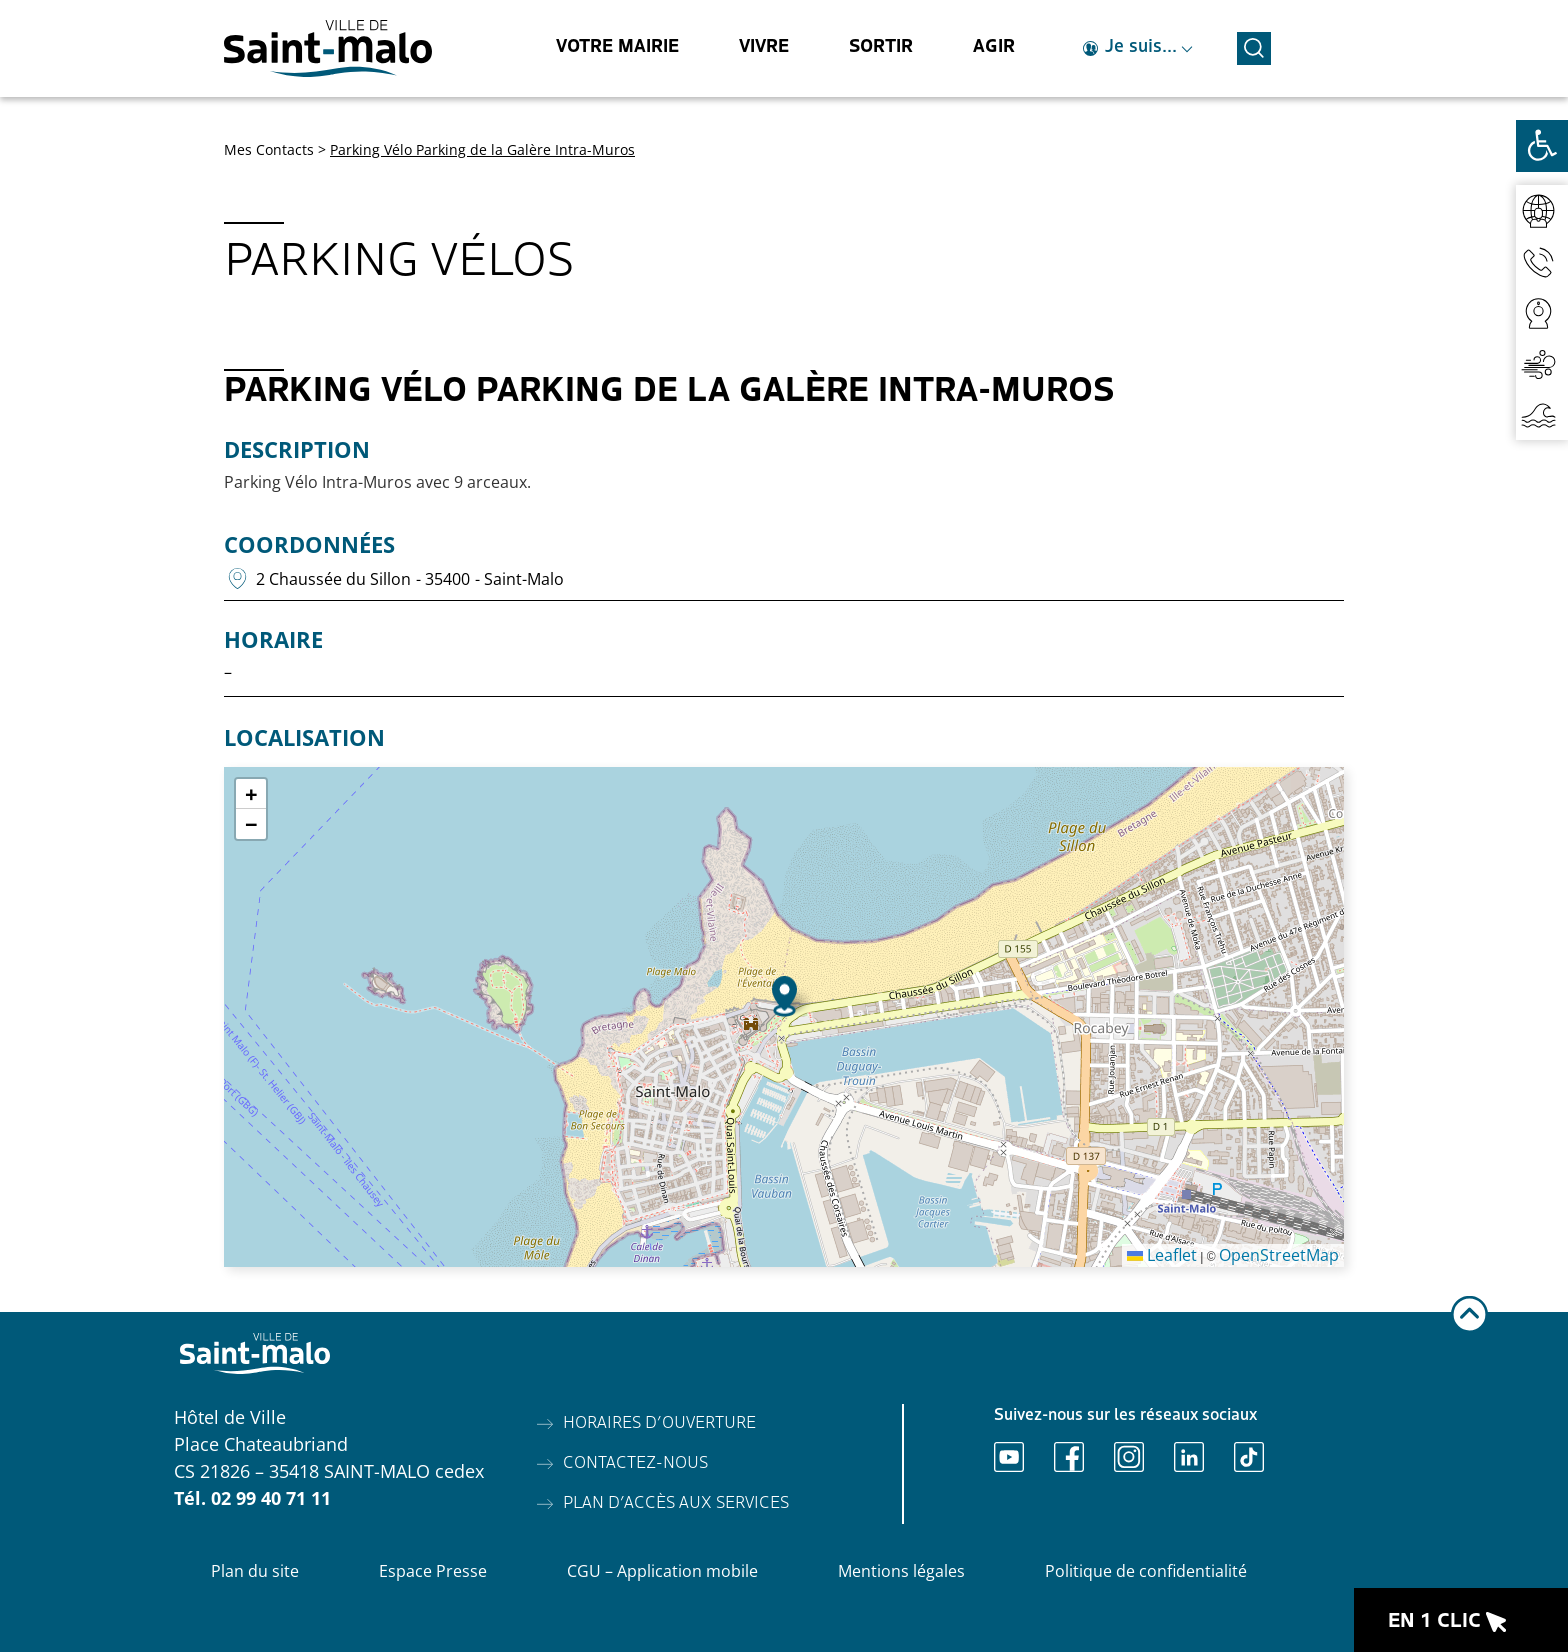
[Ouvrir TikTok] (1249, 1457)
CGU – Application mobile (662, 1571)
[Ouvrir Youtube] (1009, 1457)
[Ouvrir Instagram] (1129, 1457)
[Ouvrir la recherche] (1254, 45)
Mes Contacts (269, 149)
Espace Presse (433, 1571)
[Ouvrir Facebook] (1069, 1457)
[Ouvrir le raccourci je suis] (1138, 48)
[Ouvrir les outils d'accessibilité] (1542, 146)
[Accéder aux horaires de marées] (1542, 414)
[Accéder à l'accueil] (328, 48)
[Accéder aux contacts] (1542, 261)
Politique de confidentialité (1146, 1571)
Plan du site (255, 1571)
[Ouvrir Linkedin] (1189, 1457)
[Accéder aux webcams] (1542, 312)
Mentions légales (901, 1571)
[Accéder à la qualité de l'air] (1542, 363)
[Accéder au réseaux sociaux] (1542, 210)
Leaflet (1162, 1255)
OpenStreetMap (1279, 1255)
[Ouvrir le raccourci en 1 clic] (1461, 1620)
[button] (784, 996)
